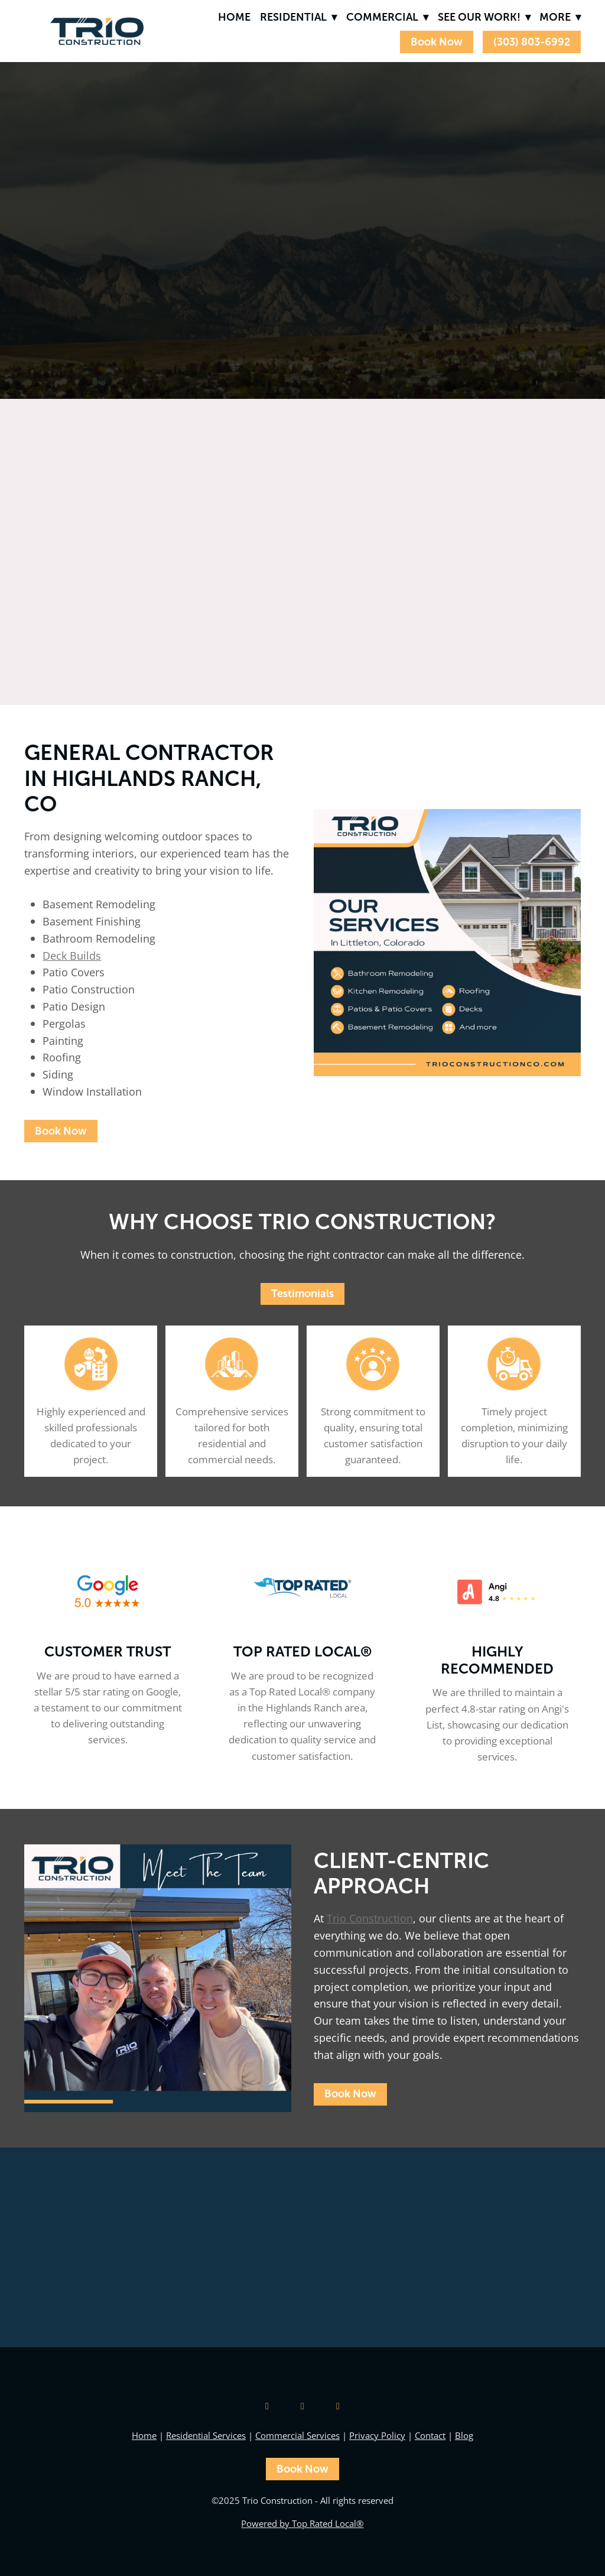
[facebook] (338, 2406)
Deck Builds (72, 955)
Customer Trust (107, 1651)
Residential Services (206, 2435)
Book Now (437, 42)
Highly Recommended (497, 1660)
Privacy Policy (377, 2435)
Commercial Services (297, 2435)
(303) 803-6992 (531, 42)
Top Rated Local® (302, 1651)
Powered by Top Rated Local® (302, 2523)
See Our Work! (484, 17)
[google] (267, 2406)
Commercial (387, 17)
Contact (430, 2435)
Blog (464, 2435)
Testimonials (302, 1294)
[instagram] (302, 2406)
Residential (298, 17)
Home (234, 17)
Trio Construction (370, 1918)
